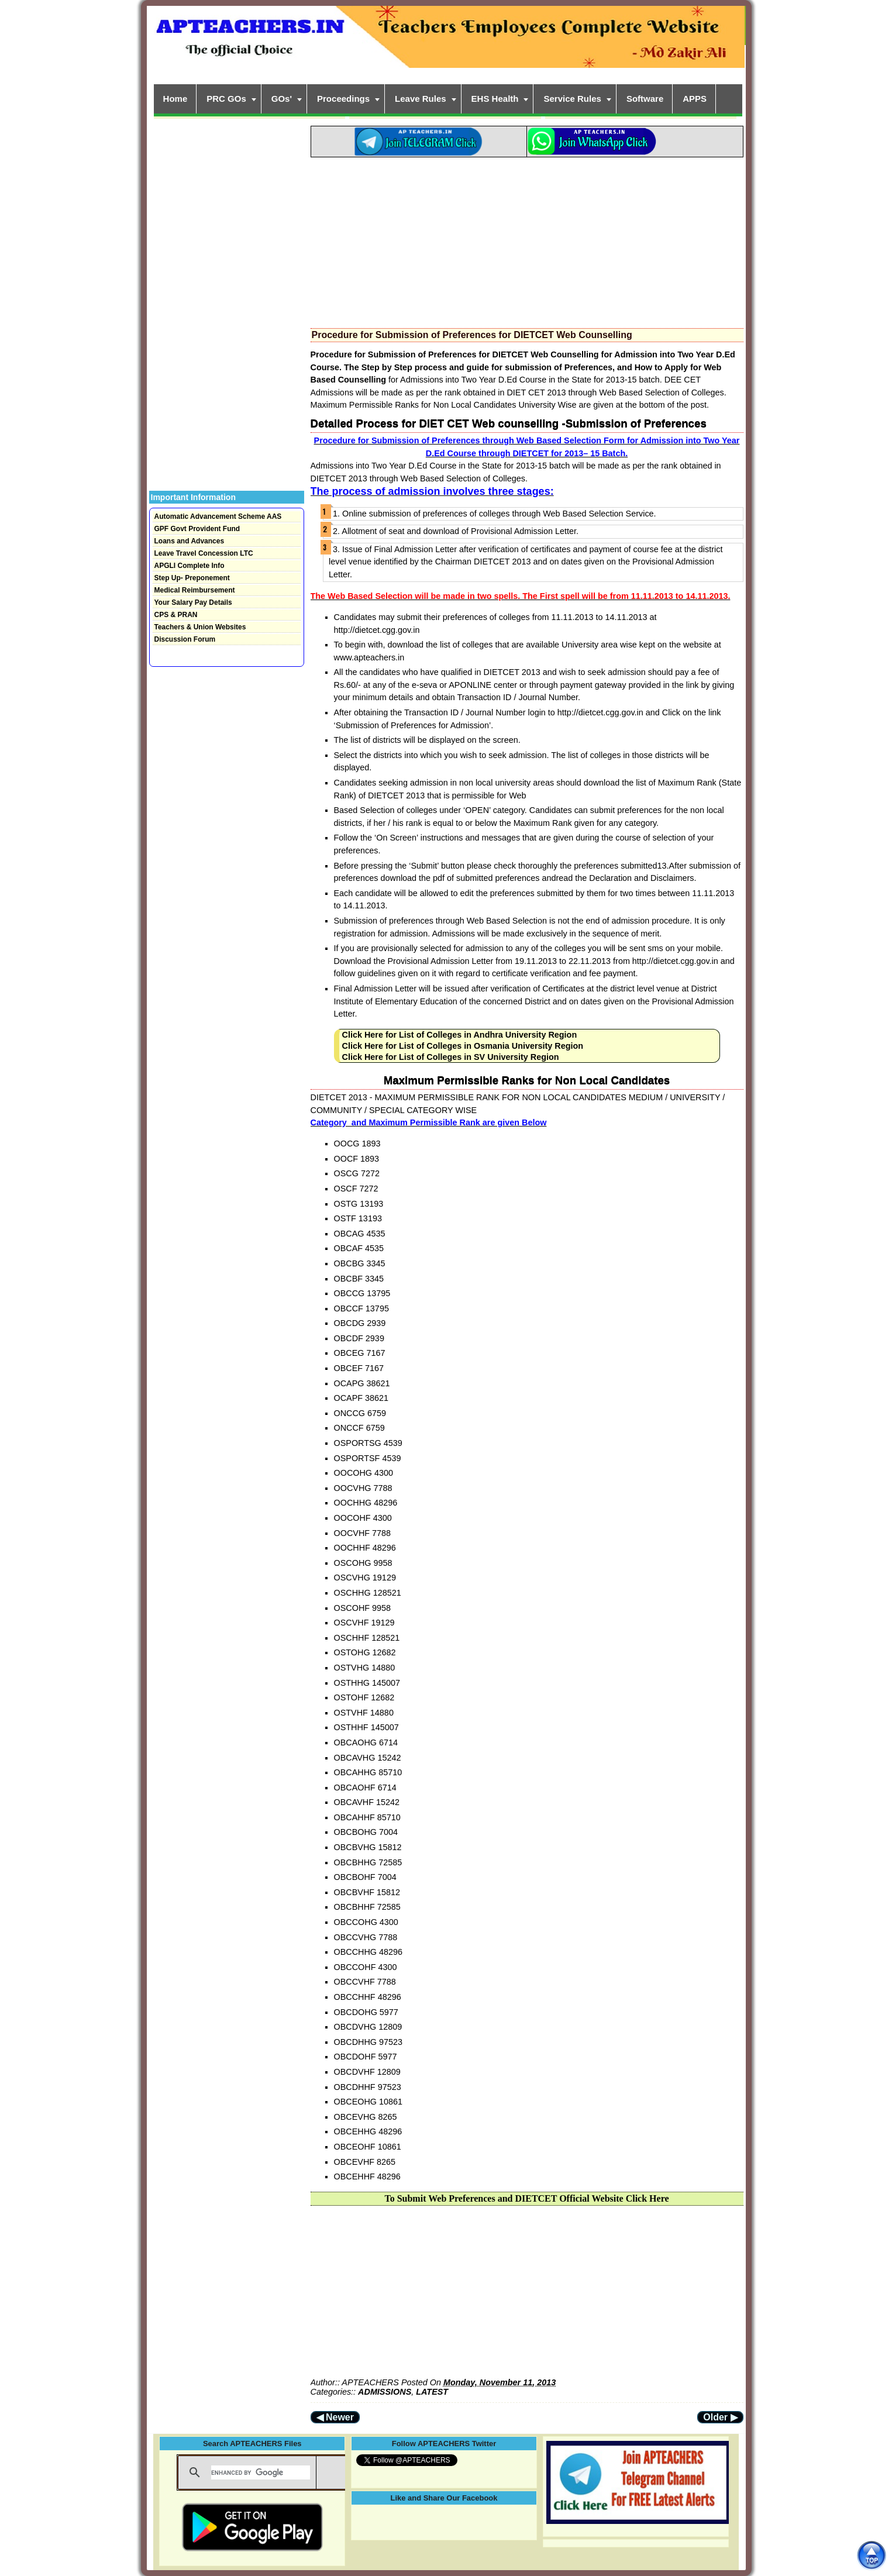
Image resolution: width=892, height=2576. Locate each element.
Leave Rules (420, 99)
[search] (260, 2472)
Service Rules (572, 99)
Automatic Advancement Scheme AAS (218, 516)
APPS (695, 99)
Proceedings (343, 99)
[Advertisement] (527, 239)
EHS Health (495, 99)
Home (175, 99)
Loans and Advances (189, 541)
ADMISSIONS (384, 2391)
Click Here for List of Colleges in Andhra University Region (459, 1034)
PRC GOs (226, 99)
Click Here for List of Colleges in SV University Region (450, 1057)
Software (644, 99)
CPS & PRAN (176, 615)
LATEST (432, 2391)
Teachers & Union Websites (200, 627)
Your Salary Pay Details (193, 602)
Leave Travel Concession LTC (203, 553)
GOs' (281, 99)
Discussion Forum (185, 639)
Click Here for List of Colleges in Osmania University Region (463, 1046)
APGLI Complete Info (189, 566)
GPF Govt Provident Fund (197, 529)
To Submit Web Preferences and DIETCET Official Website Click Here (526, 2198)
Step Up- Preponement (192, 578)
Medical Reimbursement (194, 590)
